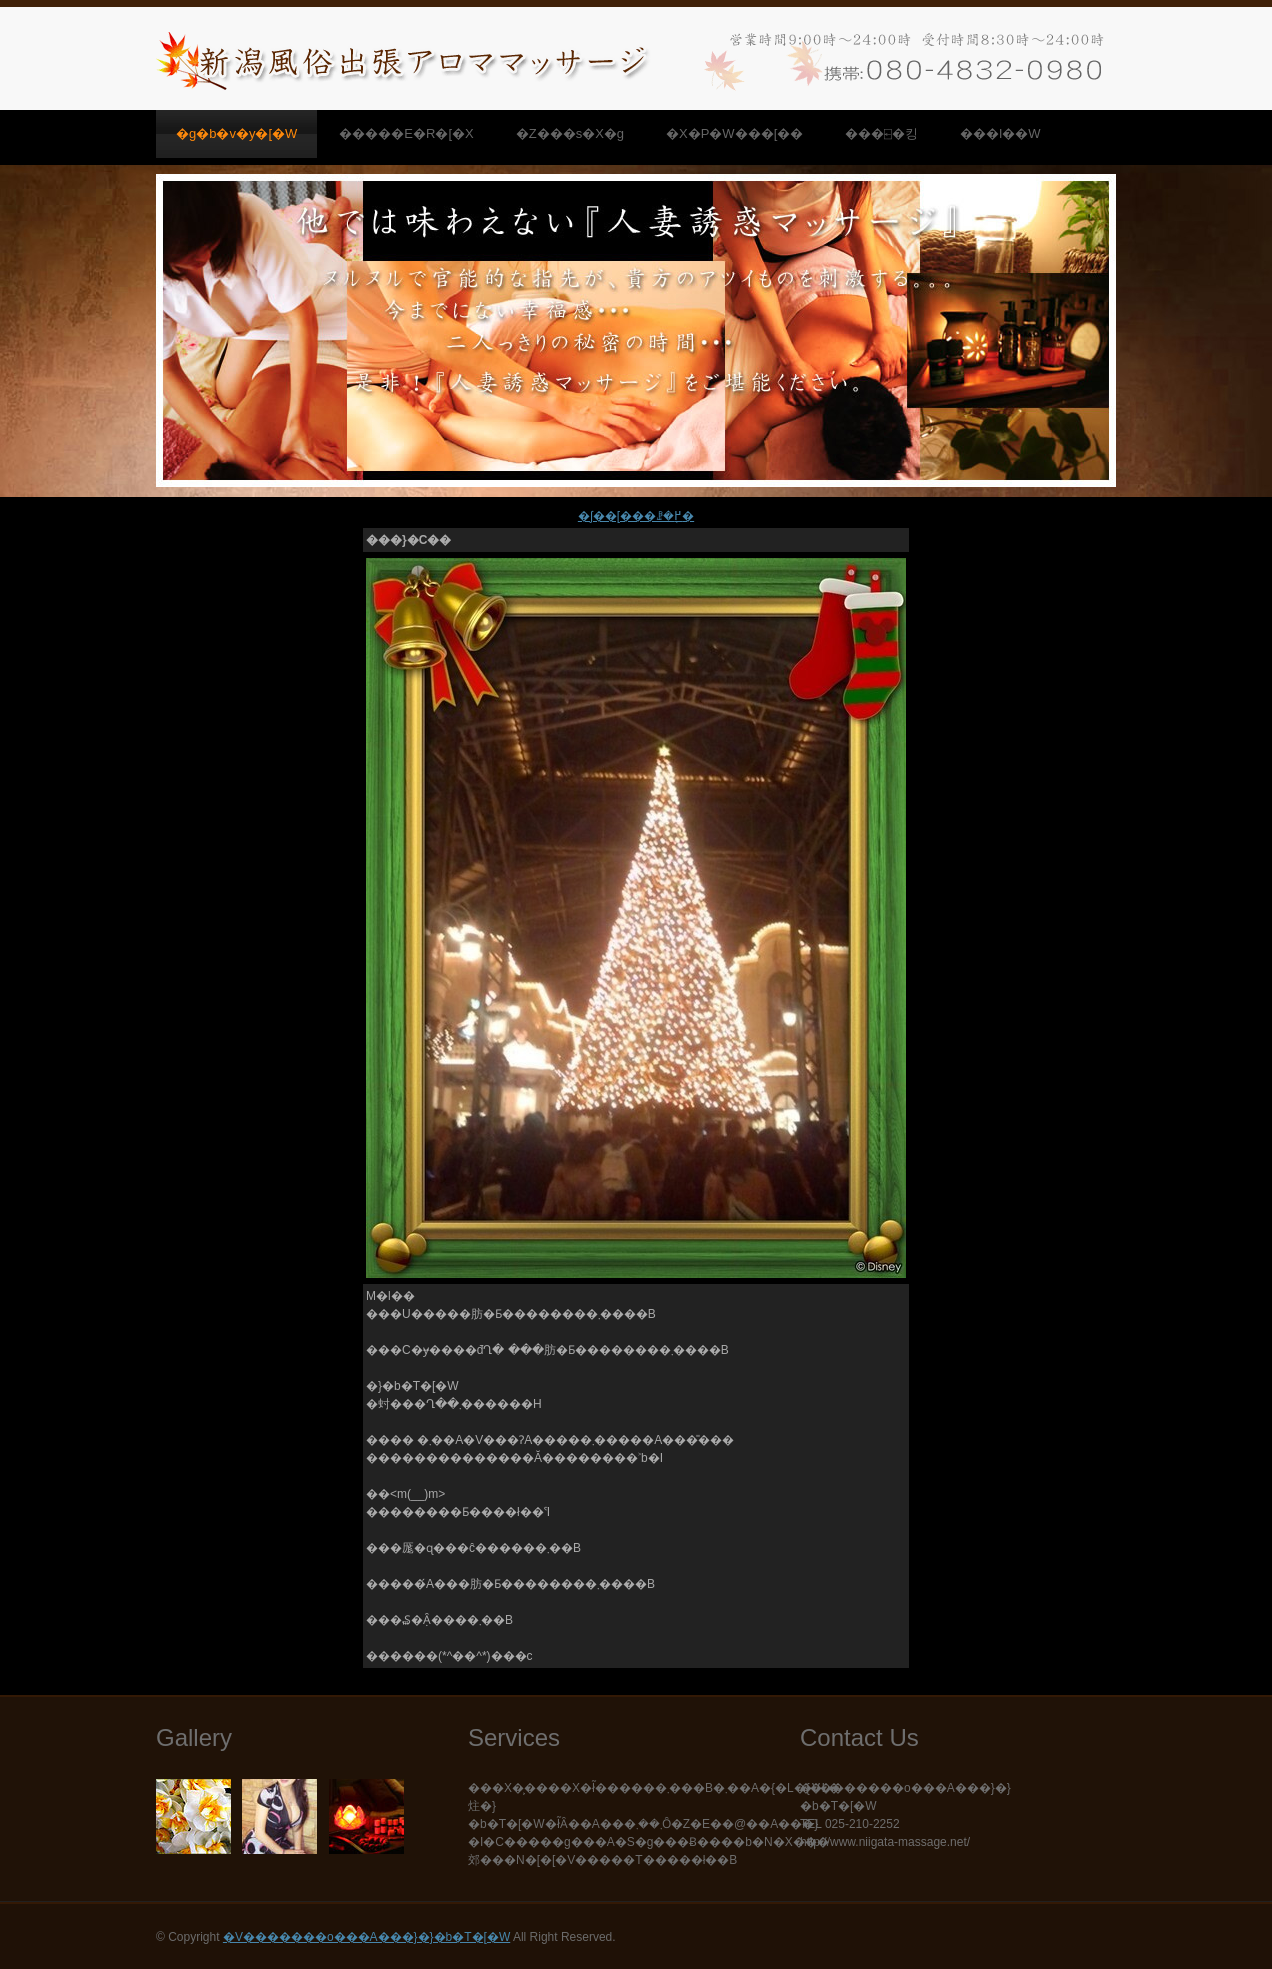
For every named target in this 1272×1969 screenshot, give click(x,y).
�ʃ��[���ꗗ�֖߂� (636, 516)
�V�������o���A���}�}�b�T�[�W (366, 1937)
